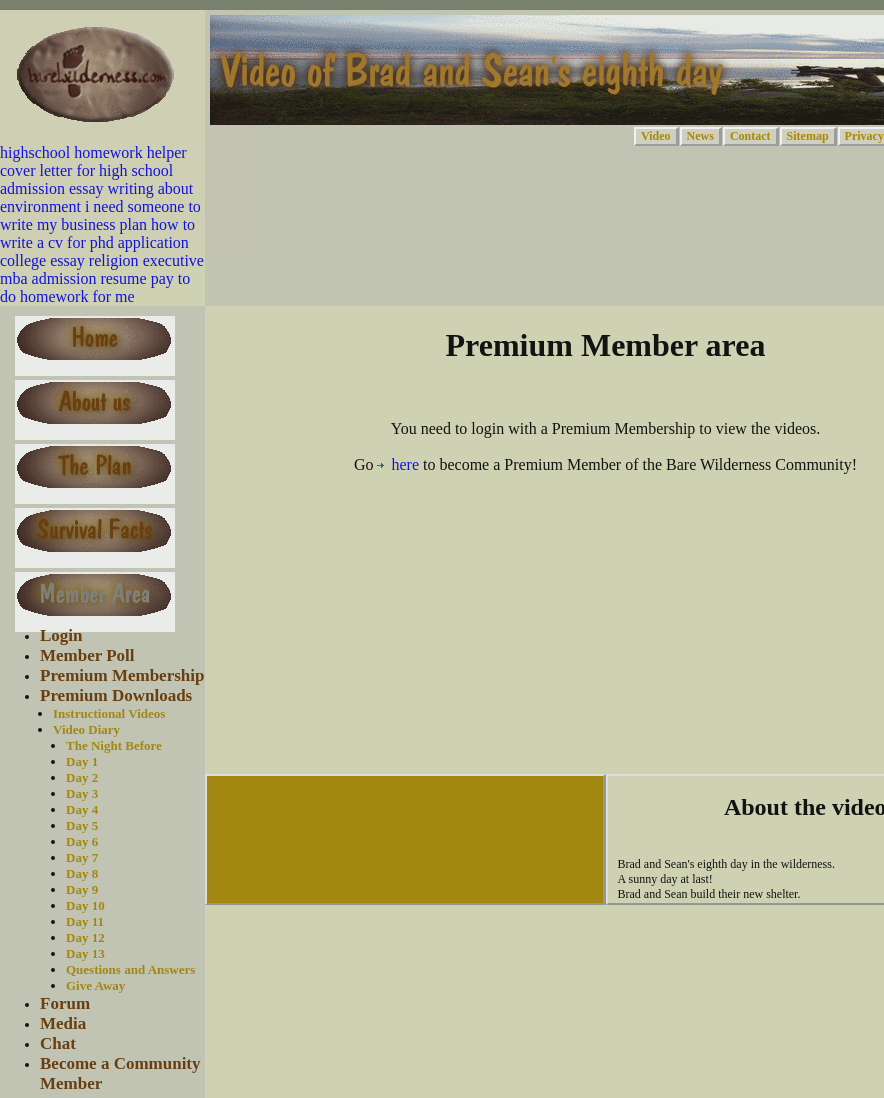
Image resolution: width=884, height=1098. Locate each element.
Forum (65, 1003)
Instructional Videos (109, 713)
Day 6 (82, 841)
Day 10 (85, 905)
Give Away (95, 985)
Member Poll (87, 655)
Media (63, 1023)
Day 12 (85, 937)
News (700, 136)
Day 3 (82, 793)
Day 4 (82, 809)
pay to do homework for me (95, 287)
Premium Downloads (116, 695)
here (398, 464)
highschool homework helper (93, 152)
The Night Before (114, 745)
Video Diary (86, 729)
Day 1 (82, 761)
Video (656, 136)
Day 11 (85, 921)
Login (61, 635)
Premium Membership (122, 675)
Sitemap (808, 136)
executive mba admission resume (102, 269)
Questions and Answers (130, 969)
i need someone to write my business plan (100, 215)
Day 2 (82, 777)
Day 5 (82, 825)
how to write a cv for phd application (97, 233)
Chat (58, 1043)
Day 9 (82, 889)
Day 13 (85, 953)
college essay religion (69, 260)
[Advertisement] (606, 630)
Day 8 (82, 873)
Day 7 (82, 857)
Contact (750, 136)
